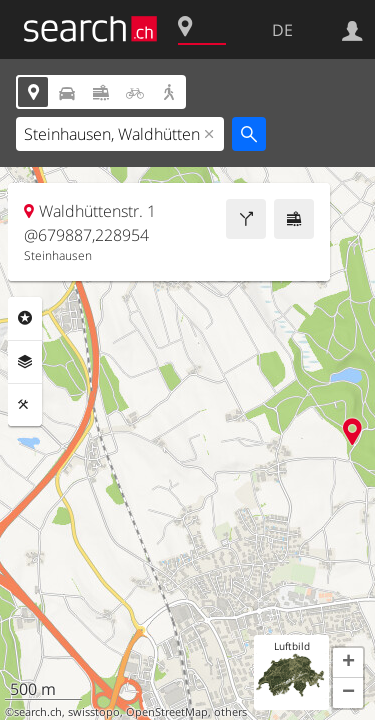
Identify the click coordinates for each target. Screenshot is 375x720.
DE (282, 30)
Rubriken (25, 318)
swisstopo (94, 712)
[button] (348, 663)
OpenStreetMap (167, 712)
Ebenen (25, 362)
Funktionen (25, 405)
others (230, 712)
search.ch (38, 712)
